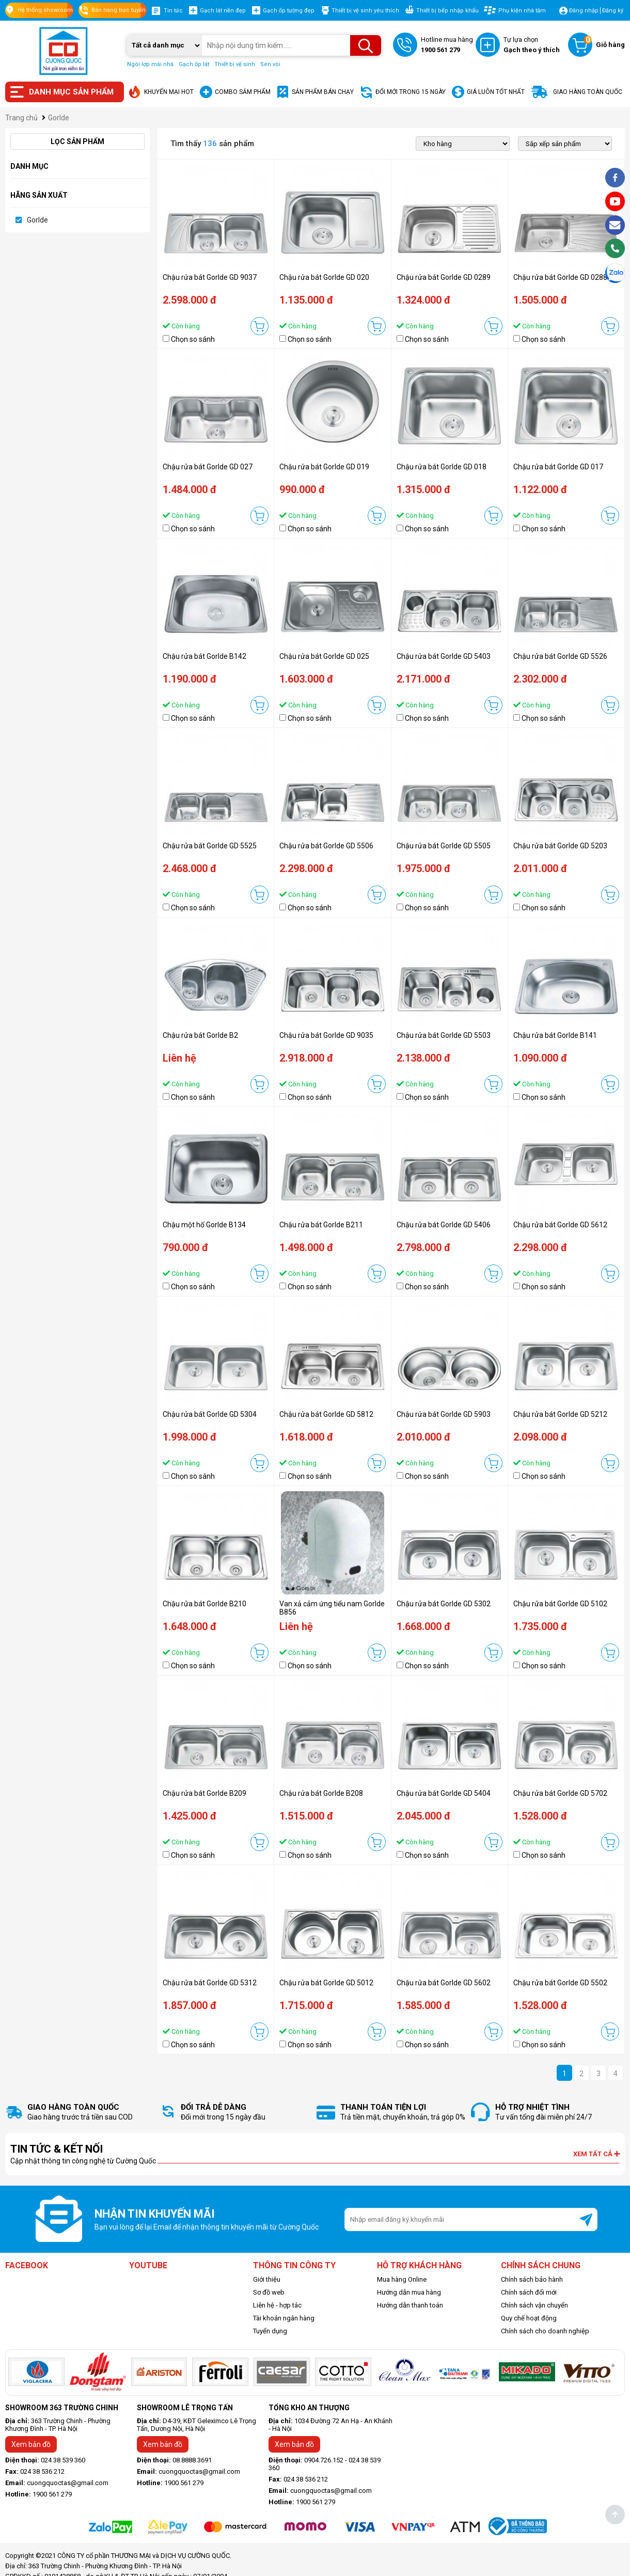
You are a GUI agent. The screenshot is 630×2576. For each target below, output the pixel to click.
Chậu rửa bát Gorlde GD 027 (208, 467)
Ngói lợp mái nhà (150, 64)
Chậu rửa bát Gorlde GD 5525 (210, 846)
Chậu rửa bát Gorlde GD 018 (441, 467)
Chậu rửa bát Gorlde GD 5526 (560, 656)
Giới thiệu (266, 2279)
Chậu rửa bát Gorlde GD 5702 (560, 1793)
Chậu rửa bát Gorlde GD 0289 (444, 277)
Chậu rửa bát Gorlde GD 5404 (444, 1793)
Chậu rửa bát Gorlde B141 (555, 1035)
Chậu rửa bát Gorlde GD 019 (324, 467)
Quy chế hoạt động (529, 2318)
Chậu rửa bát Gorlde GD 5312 (210, 1983)
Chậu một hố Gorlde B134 (204, 1225)
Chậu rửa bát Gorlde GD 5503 (444, 1035)
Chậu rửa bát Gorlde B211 (321, 1225)
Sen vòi (270, 64)
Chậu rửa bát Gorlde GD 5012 (326, 1983)
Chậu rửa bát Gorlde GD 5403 (444, 656)
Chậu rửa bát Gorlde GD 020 (324, 277)
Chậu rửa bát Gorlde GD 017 (558, 467)
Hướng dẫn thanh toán (410, 2305)
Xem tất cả (596, 2154)
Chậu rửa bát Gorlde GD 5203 (560, 846)
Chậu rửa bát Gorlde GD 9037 (210, 277)
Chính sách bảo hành (532, 2279)
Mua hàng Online (402, 2279)
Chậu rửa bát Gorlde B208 (321, 1793)
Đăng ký (612, 10)
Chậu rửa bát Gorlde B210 (204, 1604)
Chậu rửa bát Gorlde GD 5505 (444, 846)
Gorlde (37, 220)
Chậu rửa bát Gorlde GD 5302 (444, 1604)
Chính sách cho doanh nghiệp (545, 2331)
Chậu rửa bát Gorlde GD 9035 (326, 1035)
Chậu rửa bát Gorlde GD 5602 (444, 1983)
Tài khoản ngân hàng (283, 2318)
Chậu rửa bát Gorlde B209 (204, 1793)
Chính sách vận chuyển (534, 2305)
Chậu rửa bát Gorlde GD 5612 (560, 1225)
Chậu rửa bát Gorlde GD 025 (324, 656)
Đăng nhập (583, 10)
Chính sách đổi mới (529, 2292)
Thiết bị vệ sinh (234, 64)
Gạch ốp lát (194, 64)
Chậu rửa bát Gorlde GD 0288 (560, 277)
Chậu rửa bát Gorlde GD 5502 (560, 1983)
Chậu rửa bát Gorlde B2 (200, 1035)
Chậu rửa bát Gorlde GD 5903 (444, 1414)
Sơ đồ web (269, 2292)
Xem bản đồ (31, 2444)
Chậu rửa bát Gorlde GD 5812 (326, 1414)
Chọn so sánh (193, 339)
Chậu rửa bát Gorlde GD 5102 (560, 1604)
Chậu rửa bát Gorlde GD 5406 (444, 1225)
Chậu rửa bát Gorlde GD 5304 (210, 1414)
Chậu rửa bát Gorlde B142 (204, 656)
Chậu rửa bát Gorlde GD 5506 (326, 846)
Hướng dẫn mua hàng (409, 2292)
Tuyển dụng (270, 2331)
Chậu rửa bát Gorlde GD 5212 (560, 1414)
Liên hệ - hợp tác (277, 2305)
